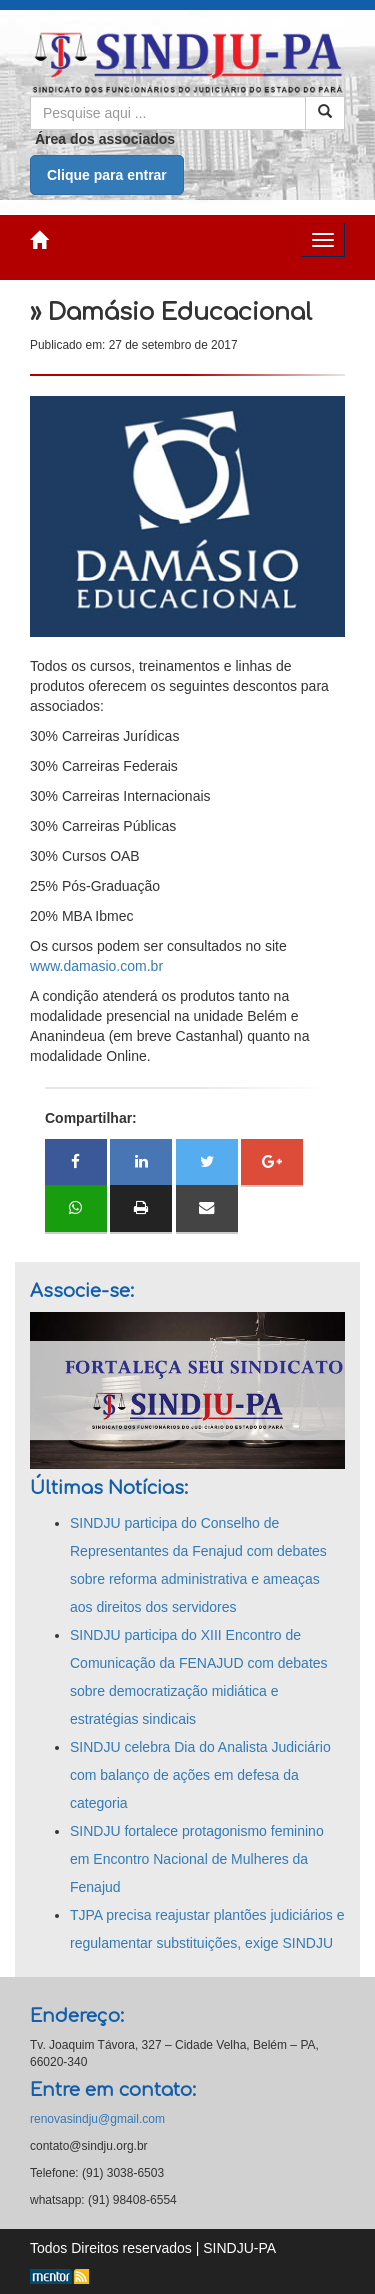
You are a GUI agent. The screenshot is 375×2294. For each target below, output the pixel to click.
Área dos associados (105, 139)
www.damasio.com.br (96, 966)
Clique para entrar (107, 175)
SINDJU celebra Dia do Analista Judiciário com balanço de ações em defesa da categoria (200, 1775)
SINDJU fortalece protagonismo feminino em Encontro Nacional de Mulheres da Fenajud (197, 1859)
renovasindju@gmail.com (97, 2119)
